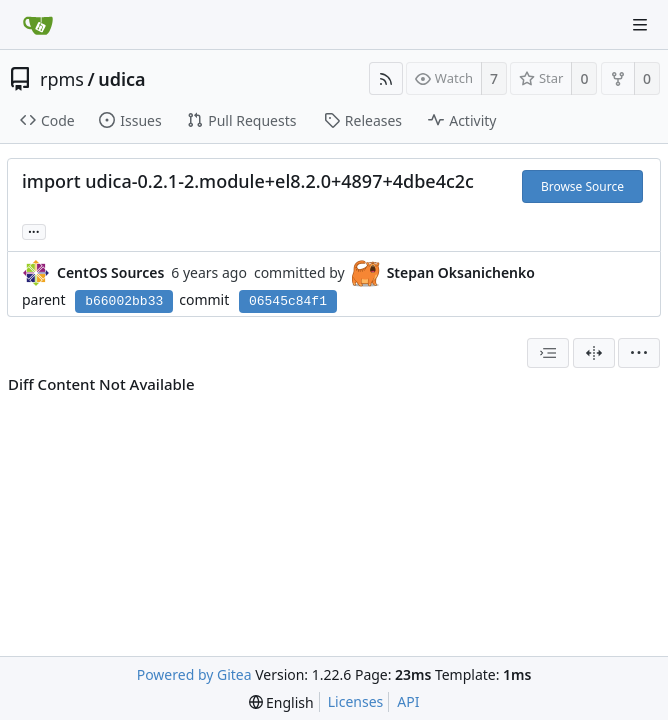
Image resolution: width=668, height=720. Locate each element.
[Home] (38, 25)
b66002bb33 (124, 301)
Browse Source (582, 186)
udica (121, 79)
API (408, 701)
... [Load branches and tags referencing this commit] (34, 230)
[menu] (639, 353)
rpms (62, 79)
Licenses (356, 701)
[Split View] (594, 353)
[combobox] (548, 353)
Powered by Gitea (194, 674)
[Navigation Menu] (640, 25)
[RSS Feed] (386, 78)
